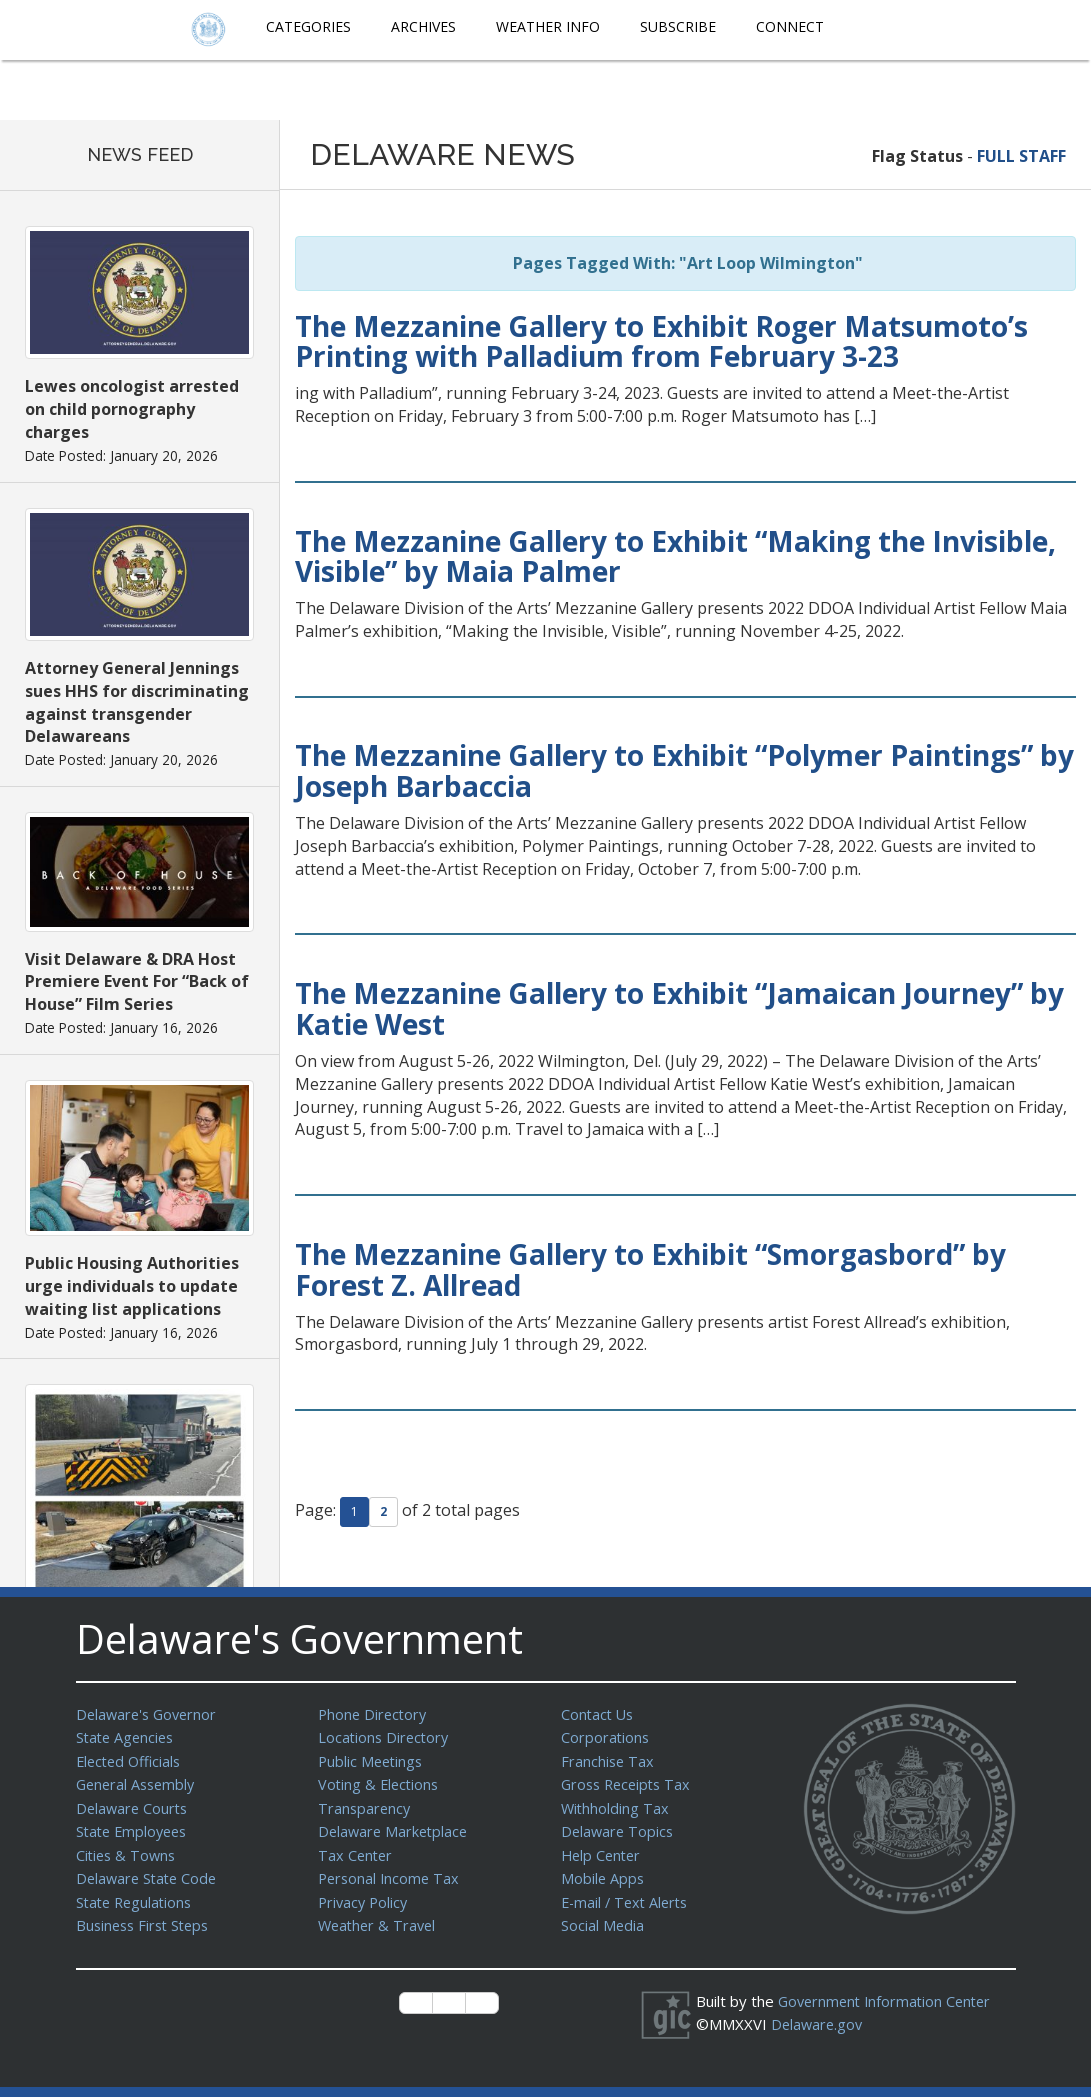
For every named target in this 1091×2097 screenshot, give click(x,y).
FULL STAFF (1021, 156)
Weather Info (548, 26)
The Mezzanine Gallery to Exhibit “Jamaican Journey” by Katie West (679, 1008)
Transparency (365, 1804)
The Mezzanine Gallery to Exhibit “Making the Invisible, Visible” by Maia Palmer (675, 556)
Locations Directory (385, 1736)
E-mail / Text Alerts (628, 1894)
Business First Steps (146, 1916)
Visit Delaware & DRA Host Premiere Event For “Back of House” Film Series (137, 982)
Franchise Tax (608, 1759)
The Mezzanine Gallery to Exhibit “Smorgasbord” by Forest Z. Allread (650, 1269)
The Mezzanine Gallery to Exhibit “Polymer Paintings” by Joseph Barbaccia (684, 770)
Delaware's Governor (149, 1714)
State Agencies (127, 1736)
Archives (423, 26)
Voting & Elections (380, 1781)
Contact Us (599, 1714)
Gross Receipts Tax (629, 1781)
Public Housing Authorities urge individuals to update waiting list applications (132, 1286)
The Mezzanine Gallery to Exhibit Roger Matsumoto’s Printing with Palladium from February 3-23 (661, 341)
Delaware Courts (134, 1804)
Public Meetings (372, 1759)
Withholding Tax (616, 1804)
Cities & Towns (128, 1849)
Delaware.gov (818, 2013)
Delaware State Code (149, 1871)
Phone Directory (374, 1714)
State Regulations (137, 1894)
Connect (790, 26)
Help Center (603, 1849)
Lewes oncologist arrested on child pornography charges (132, 409)
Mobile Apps (603, 1871)
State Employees (135, 1826)
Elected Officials (131, 1759)
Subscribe (678, 26)
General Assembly (138, 1781)
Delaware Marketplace (395, 1826)
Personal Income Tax (391, 1871)
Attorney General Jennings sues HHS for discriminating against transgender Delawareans (137, 702)
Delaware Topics (619, 1826)
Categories (308, 26)
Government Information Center (889, 1991)
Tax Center (356, 1849)
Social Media (603, 1916)
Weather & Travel (379, 1916)
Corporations (606, 1736)
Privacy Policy (365, 1894)
